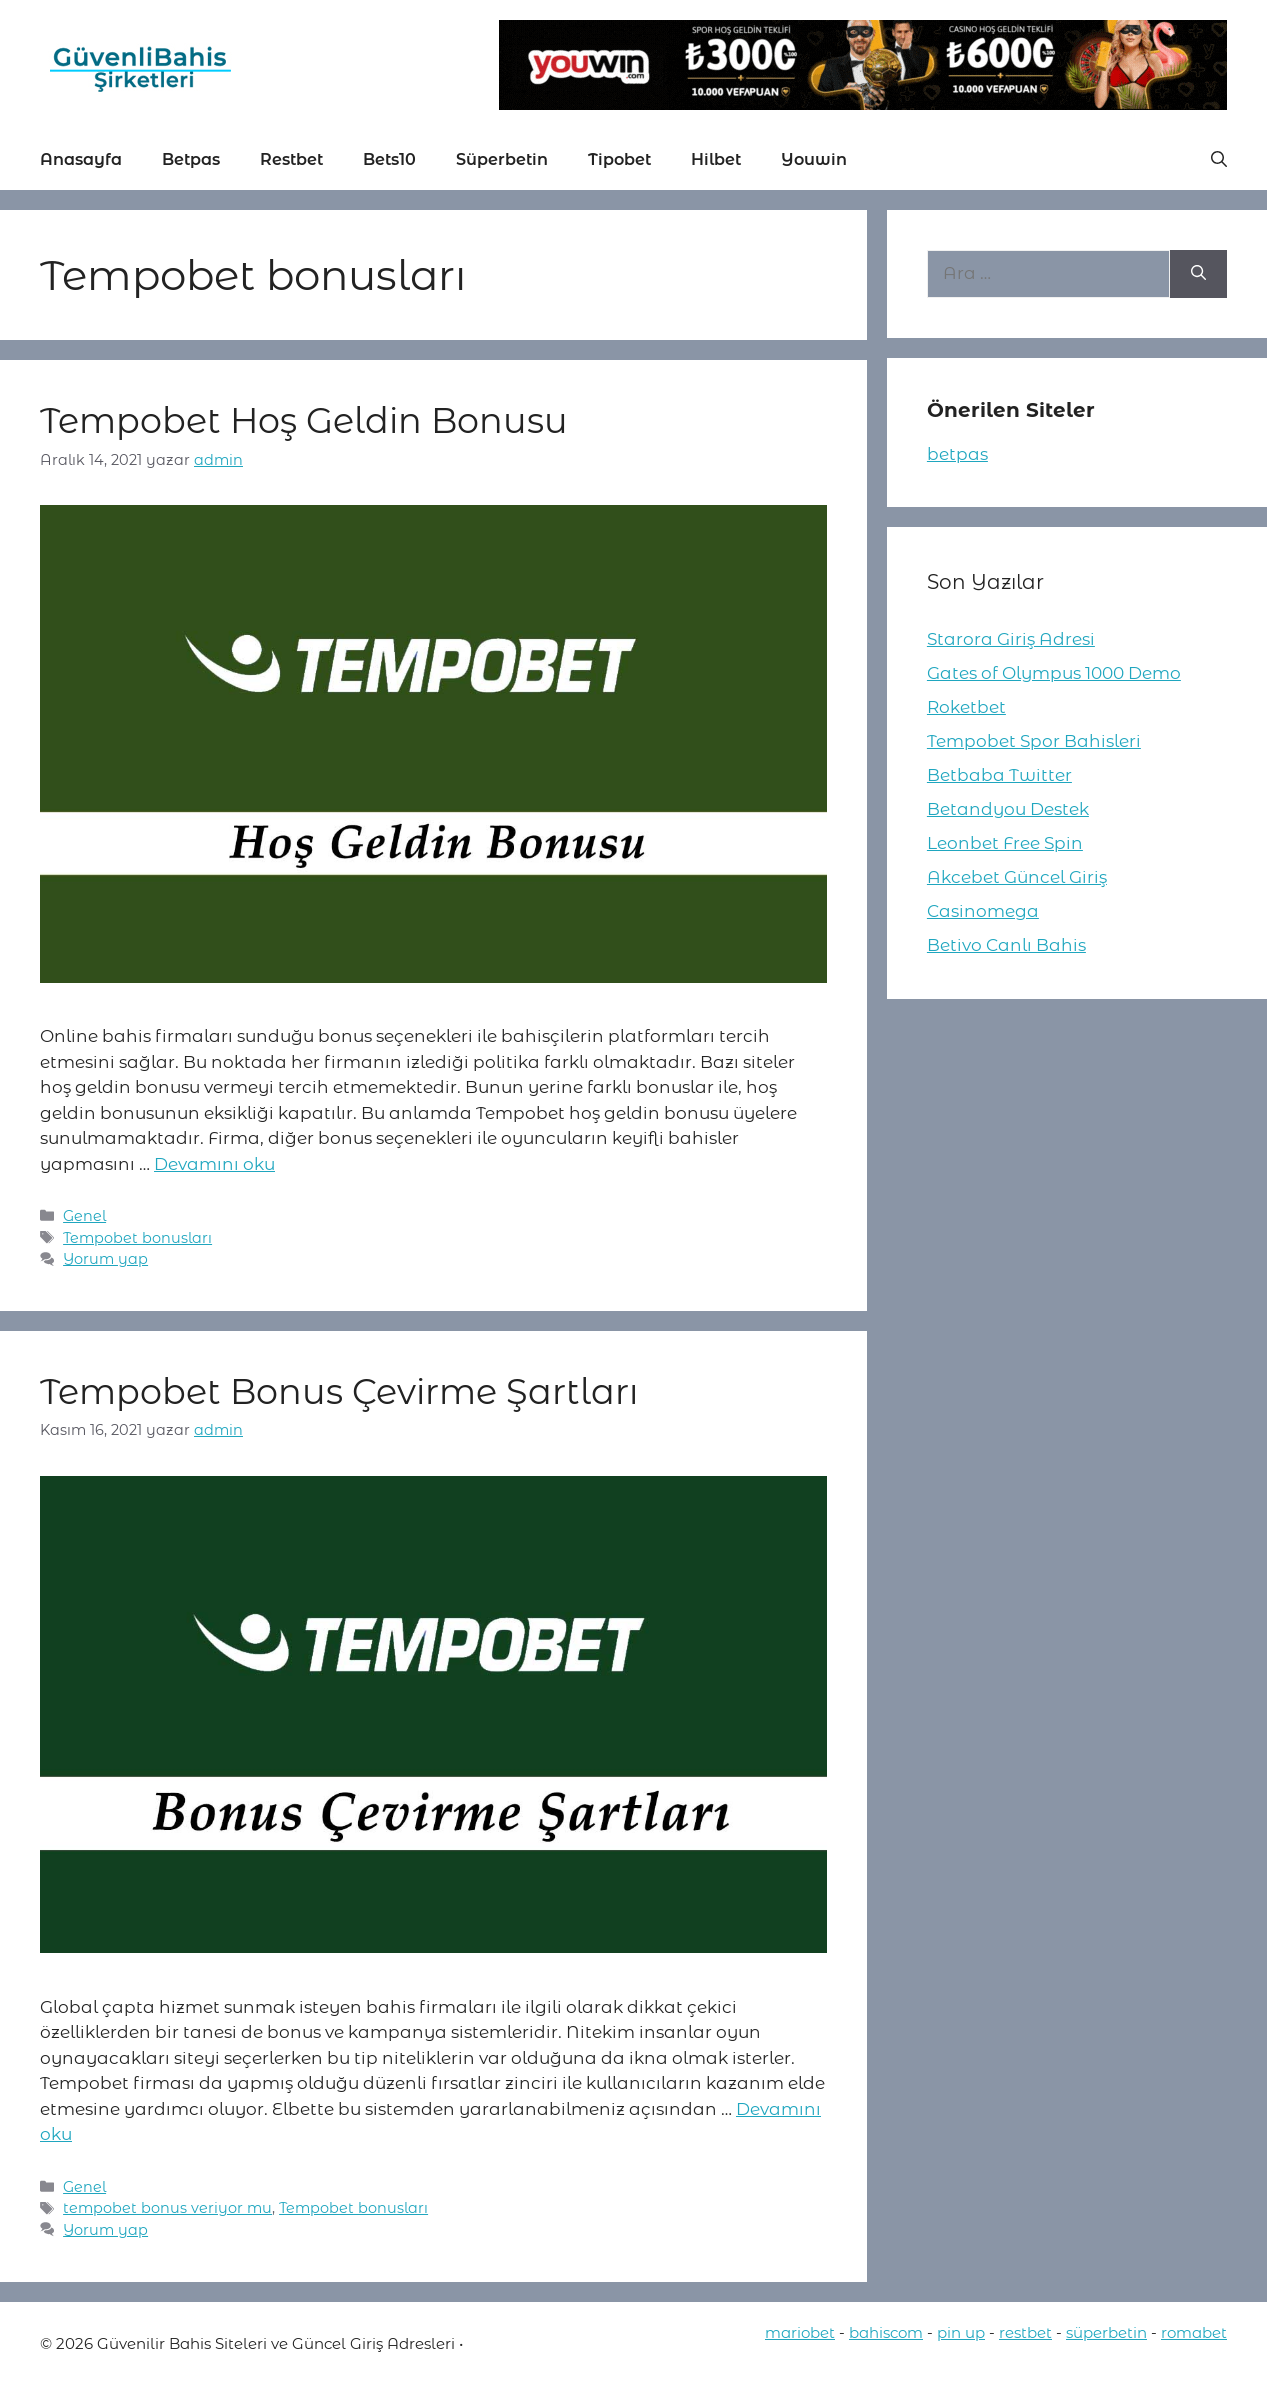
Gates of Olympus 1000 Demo (1054, 673)
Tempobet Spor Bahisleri (1034, 741)
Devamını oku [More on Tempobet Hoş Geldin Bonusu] (214, 1164)
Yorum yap (105, 1259)
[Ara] (1198, 274)
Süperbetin (502, 159)
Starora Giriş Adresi (1011, 639)
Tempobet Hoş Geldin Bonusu (304, 420)
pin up (961, 2332)
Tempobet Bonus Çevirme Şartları (339, 1391)
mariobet (800, 2332)
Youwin (814, 159)
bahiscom (886, 2332)
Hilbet (716, 159)
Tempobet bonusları (137, 1238)
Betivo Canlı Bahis (1006, 945)
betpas (957, 454)
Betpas (191, 159)
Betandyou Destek (1008, 809)
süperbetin (1106, 2332)
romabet (1194, 2332)
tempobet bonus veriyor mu (167, 2208)
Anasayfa (81, 159)
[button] (1219, 160)
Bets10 (389, 159)
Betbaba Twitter (999, 775)
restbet (1025, 2332)
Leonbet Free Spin (1005, 843)
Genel (84, 1216)
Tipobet (619, 159)
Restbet (291, 159)
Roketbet (966, 707)
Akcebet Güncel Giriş (1017, 877)
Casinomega (983, 911)
